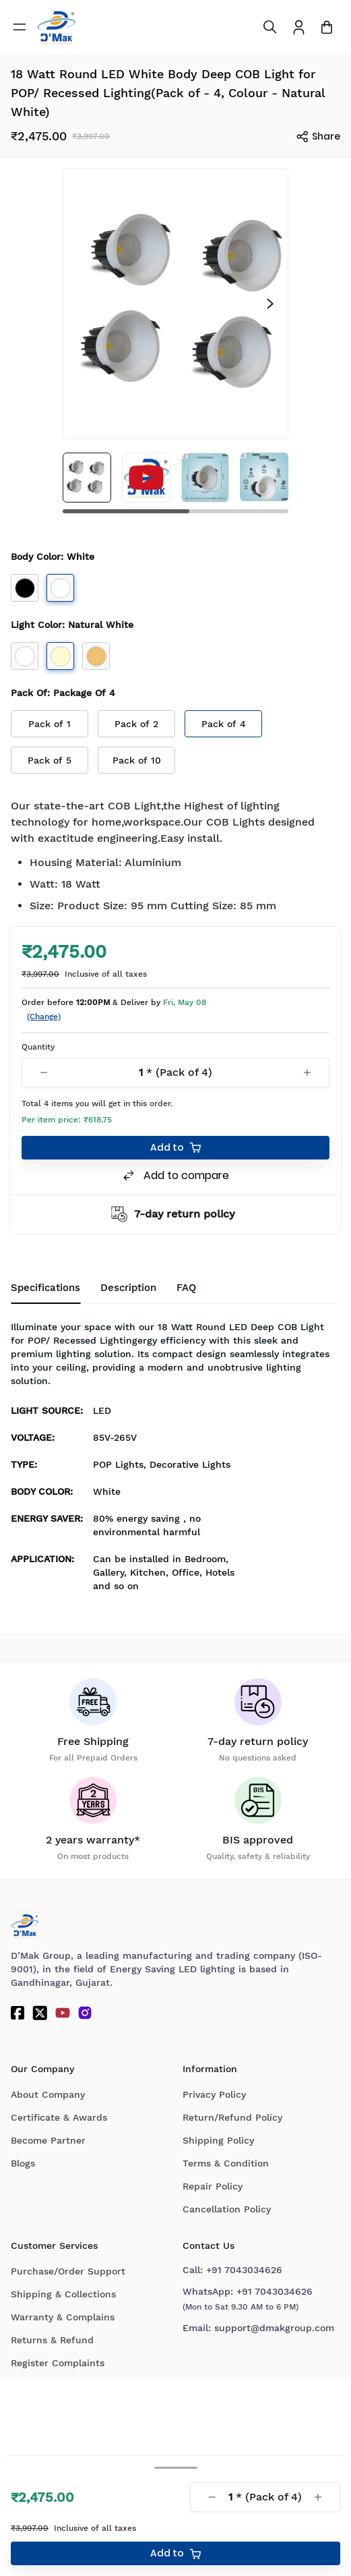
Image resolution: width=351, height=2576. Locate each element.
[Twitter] (39, 2012)
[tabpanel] (175, 1460)
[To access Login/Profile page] (299, 27)
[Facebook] (17, 2013)
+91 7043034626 (244, 2269)
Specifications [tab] (45, 1288)
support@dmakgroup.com (274, 2327)
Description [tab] (128, 1288)
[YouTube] (62, 2012)
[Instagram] (85, 2013)
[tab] (186, 1288)
